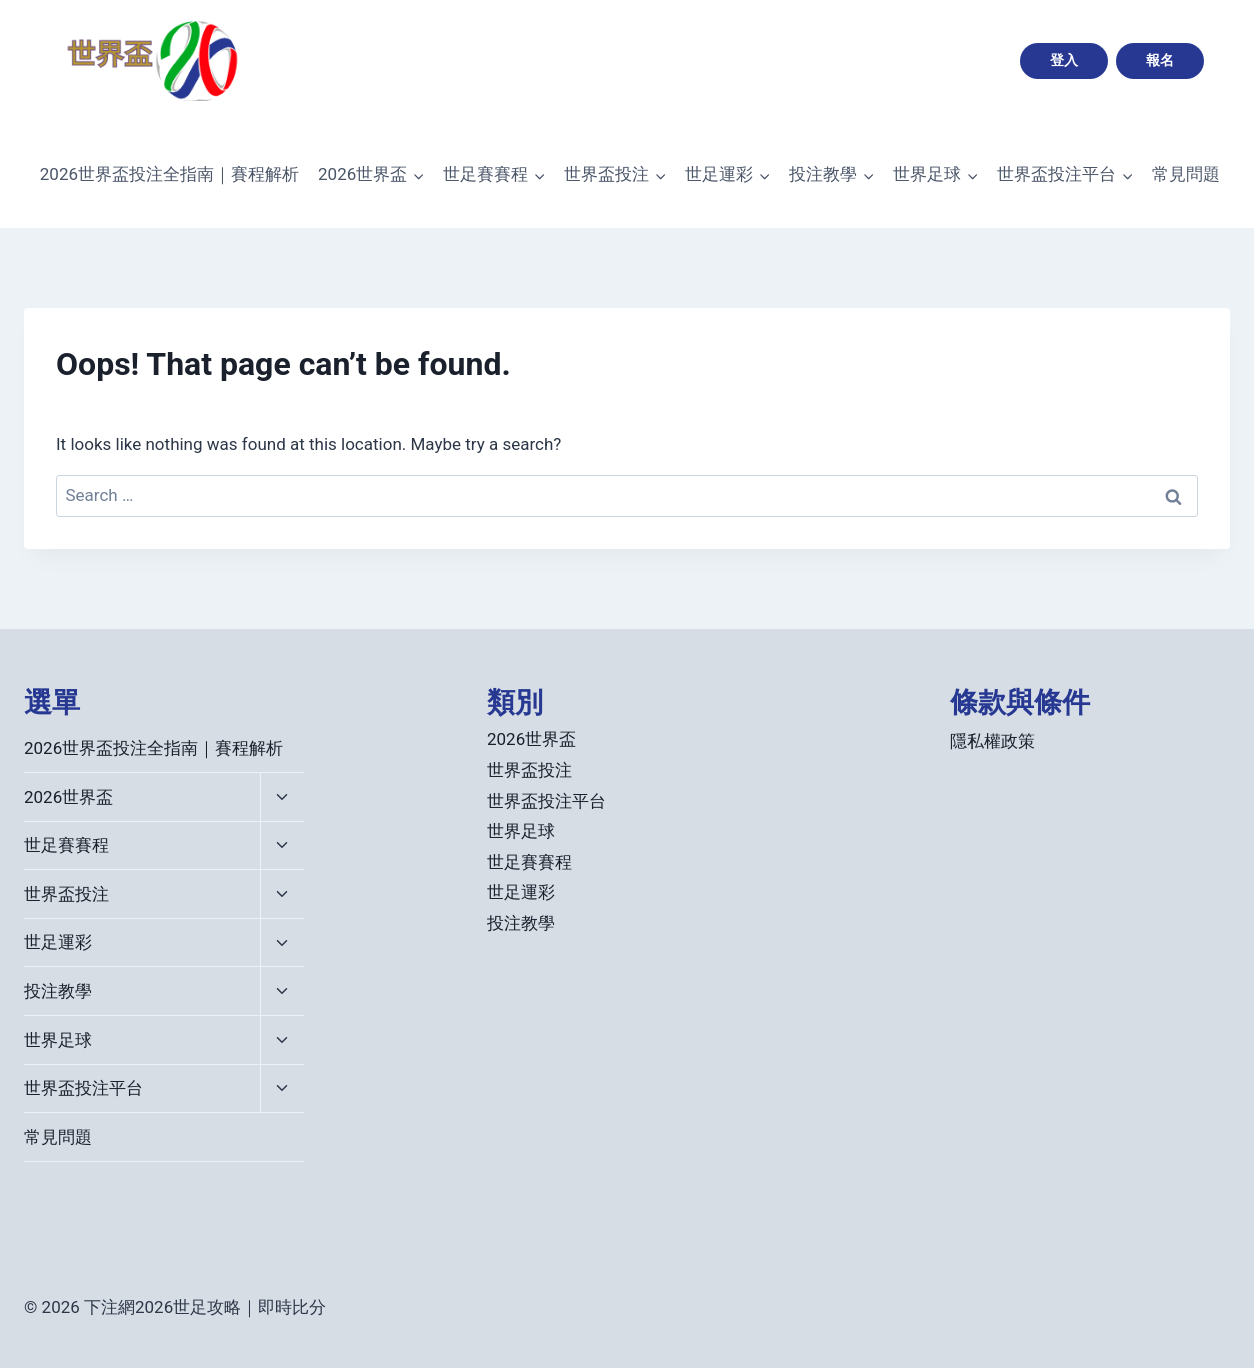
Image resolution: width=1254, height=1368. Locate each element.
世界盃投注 (66, 894)
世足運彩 (58, 942)
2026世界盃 (68, 797)
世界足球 (58, 1040)
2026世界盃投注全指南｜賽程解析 (169, 174)
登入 (1064, 60)
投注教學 (58, 991)
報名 (1160, 60)
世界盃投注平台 (83, 1088)
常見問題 (1186, 174)
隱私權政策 (992, 741)
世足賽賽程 (66, 845)
